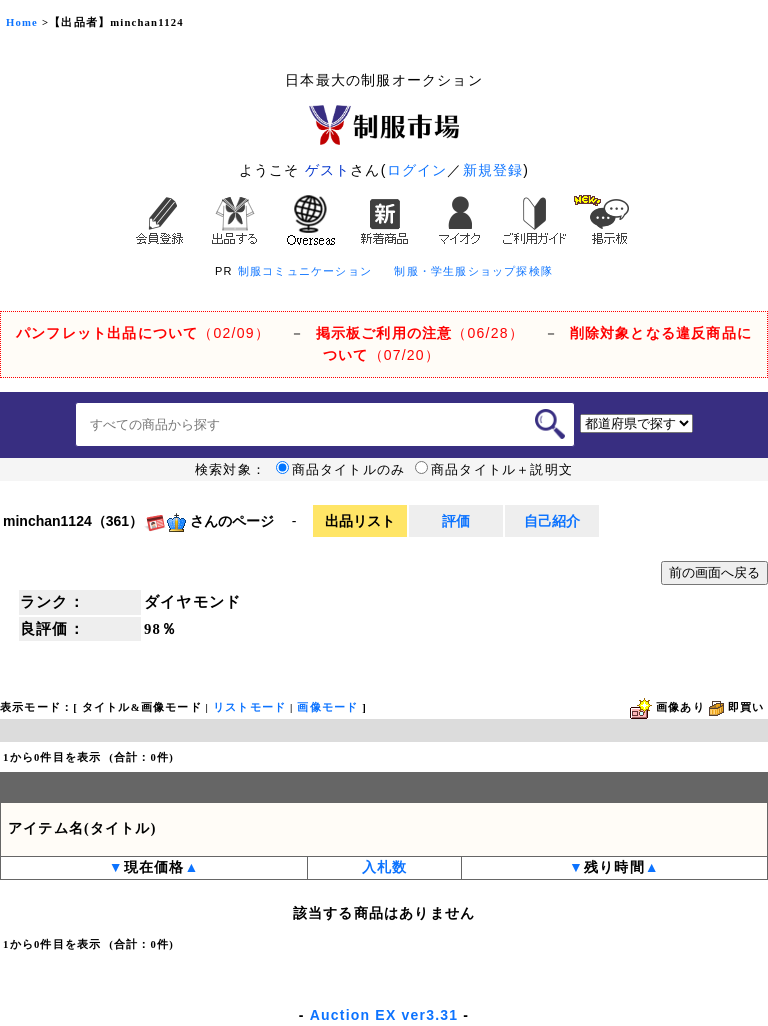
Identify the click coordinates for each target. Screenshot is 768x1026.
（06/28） (420, 333)
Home (22, 22)
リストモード (249, 707)
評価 (456, 521)
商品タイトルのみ (341, 470)
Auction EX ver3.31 (384, 1015)
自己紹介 (552, 521)
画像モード (327, 707)
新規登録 (493, 170)
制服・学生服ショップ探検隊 (473, 271)
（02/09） (143, 333)
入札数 (385, 867)
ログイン (417, 170)
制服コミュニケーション (305, 271)
